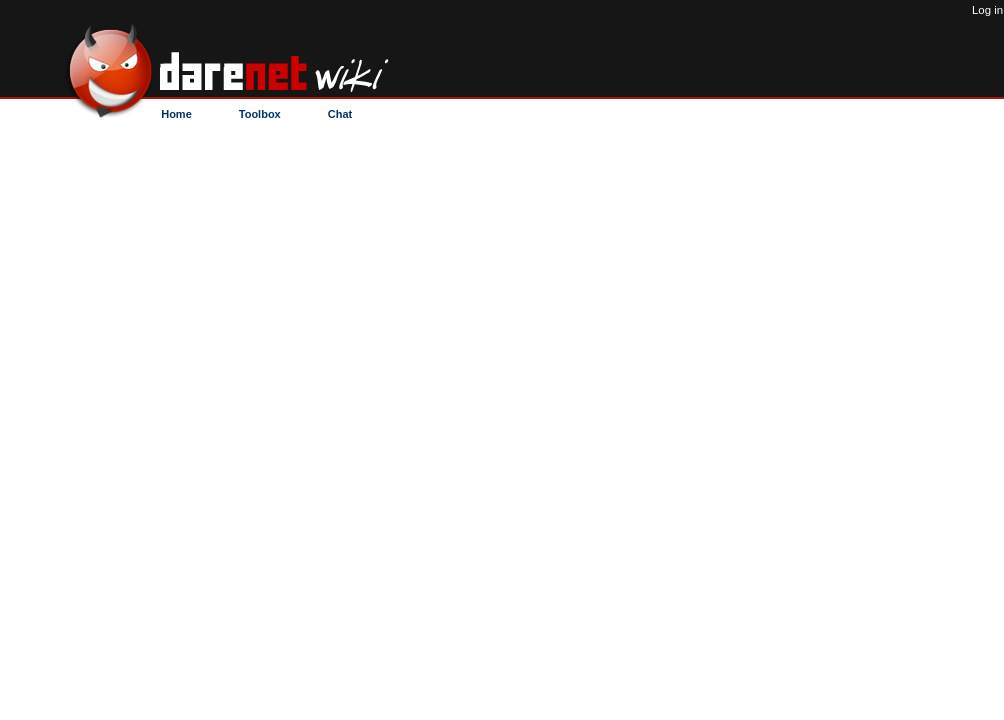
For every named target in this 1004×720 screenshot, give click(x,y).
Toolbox (260, 114)
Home (176, 114)
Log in (987, 10)
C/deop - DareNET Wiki (256, 62)
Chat (340, 114)
